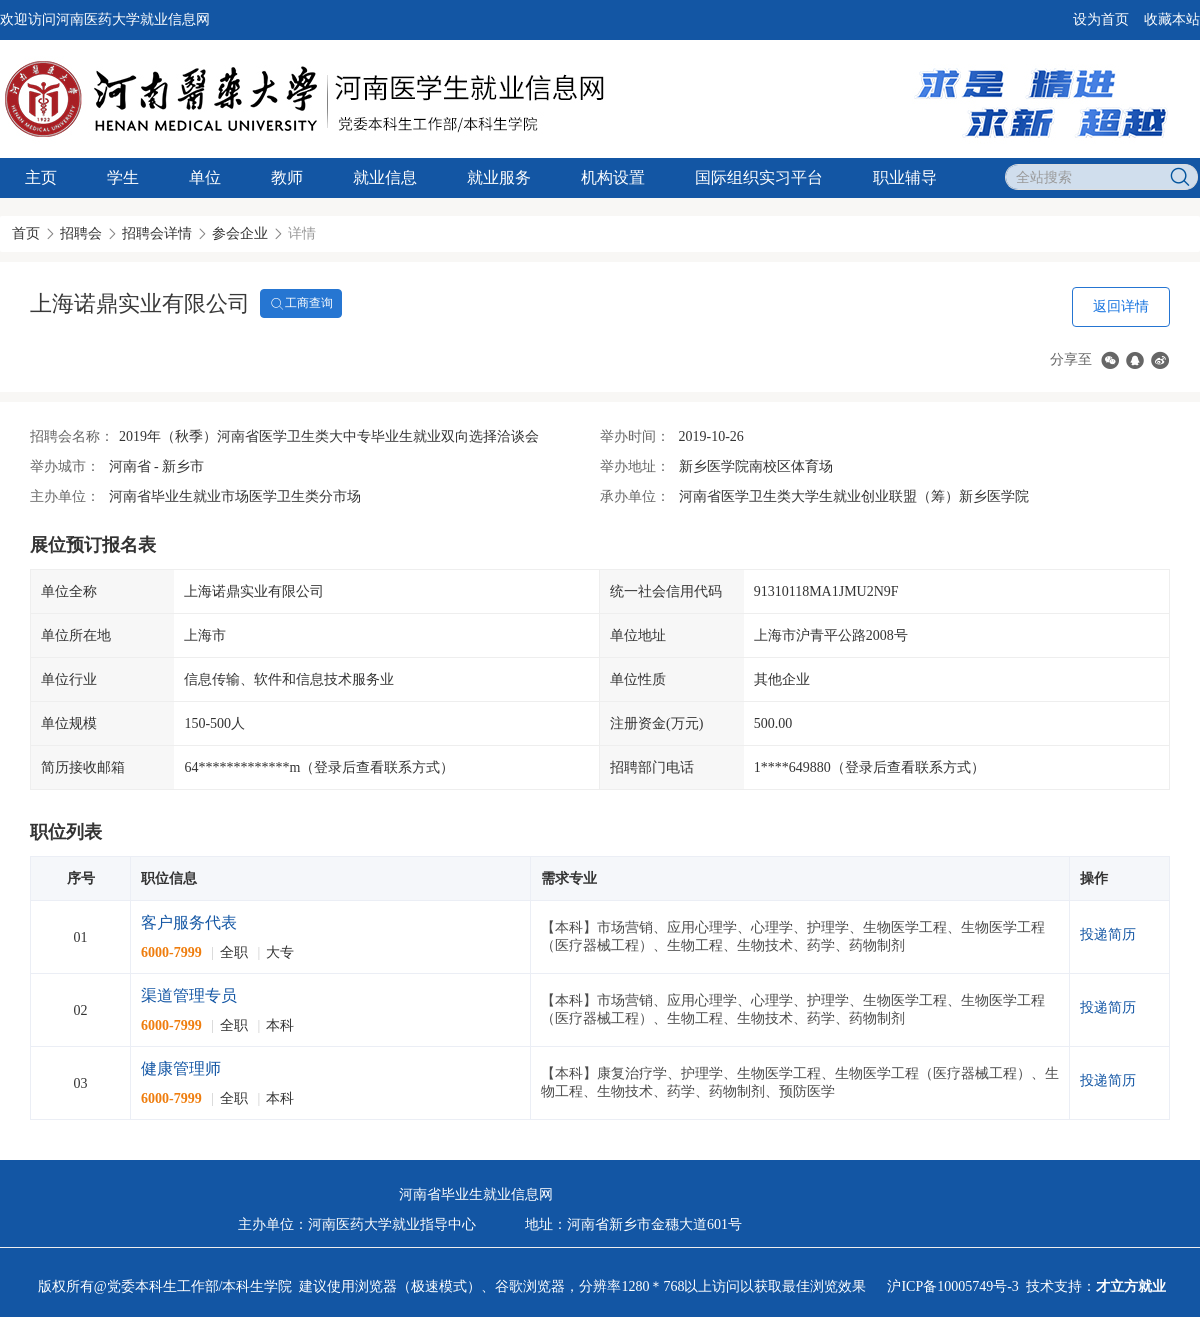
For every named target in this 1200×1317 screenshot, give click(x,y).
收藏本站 (1172, 19)
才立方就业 (1131, 1286)
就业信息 (385, 177)
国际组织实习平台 (759, 177)
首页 (26, 233)
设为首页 (1101, 19)
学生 (123, 177)
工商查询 (301, 304)
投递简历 (1108, 934)
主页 (41, 177)
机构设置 (613, 177)
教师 (287, 177)
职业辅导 (905, 177)
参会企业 (240, 233)
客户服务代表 (189, 922)
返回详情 (1121, 306)
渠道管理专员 (189, 995)
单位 (205, 177)
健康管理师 (181, 1068)
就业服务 (499, 177)
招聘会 (81, 233)
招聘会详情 (157, 233)
